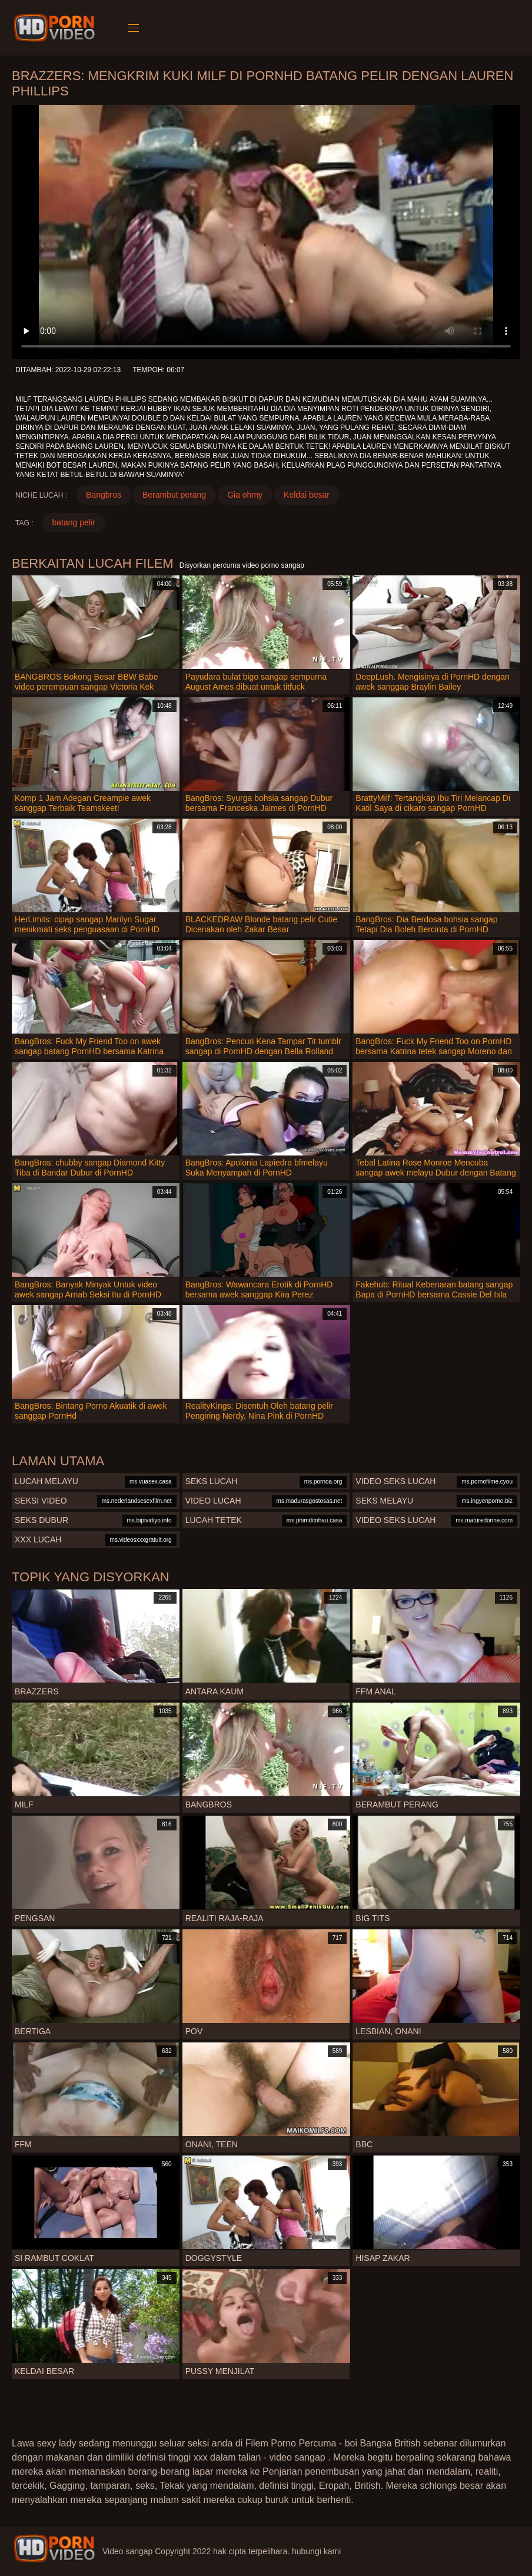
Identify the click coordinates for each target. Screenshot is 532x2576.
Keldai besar (307, 494)
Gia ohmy (244, 494)
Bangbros (103, 494)
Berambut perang (174, 494)
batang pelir (73, 522)
